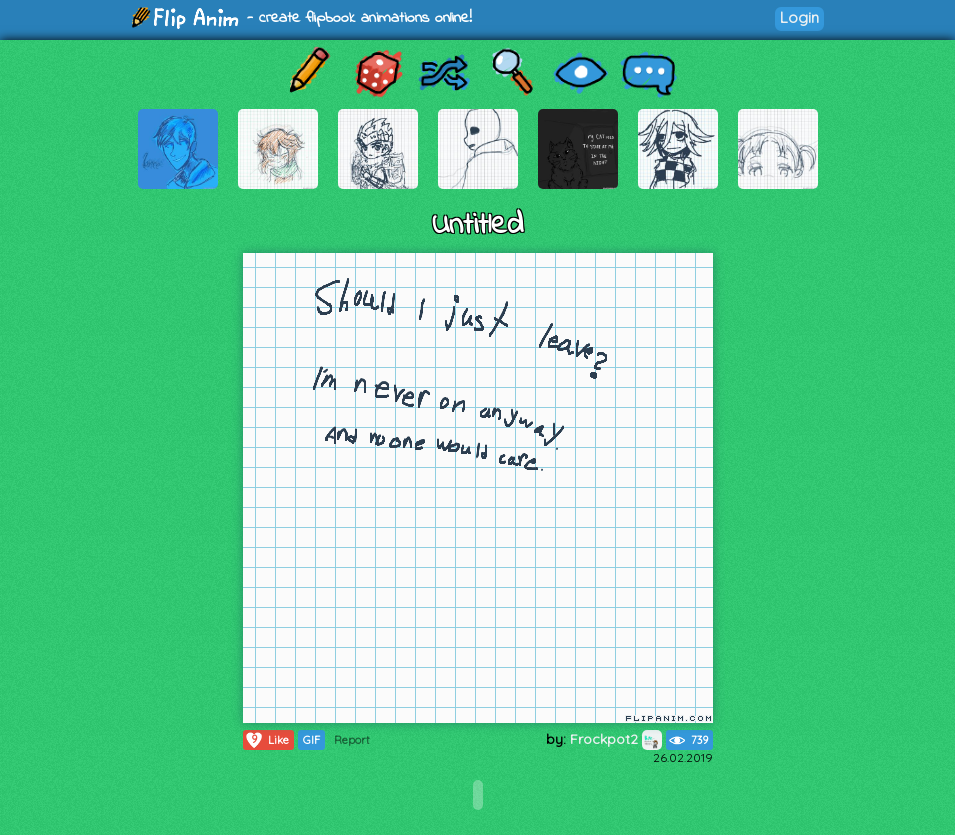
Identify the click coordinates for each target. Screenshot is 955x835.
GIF (311, 740)
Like (266, 740)
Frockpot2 (616, 739)
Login (799, 17)
